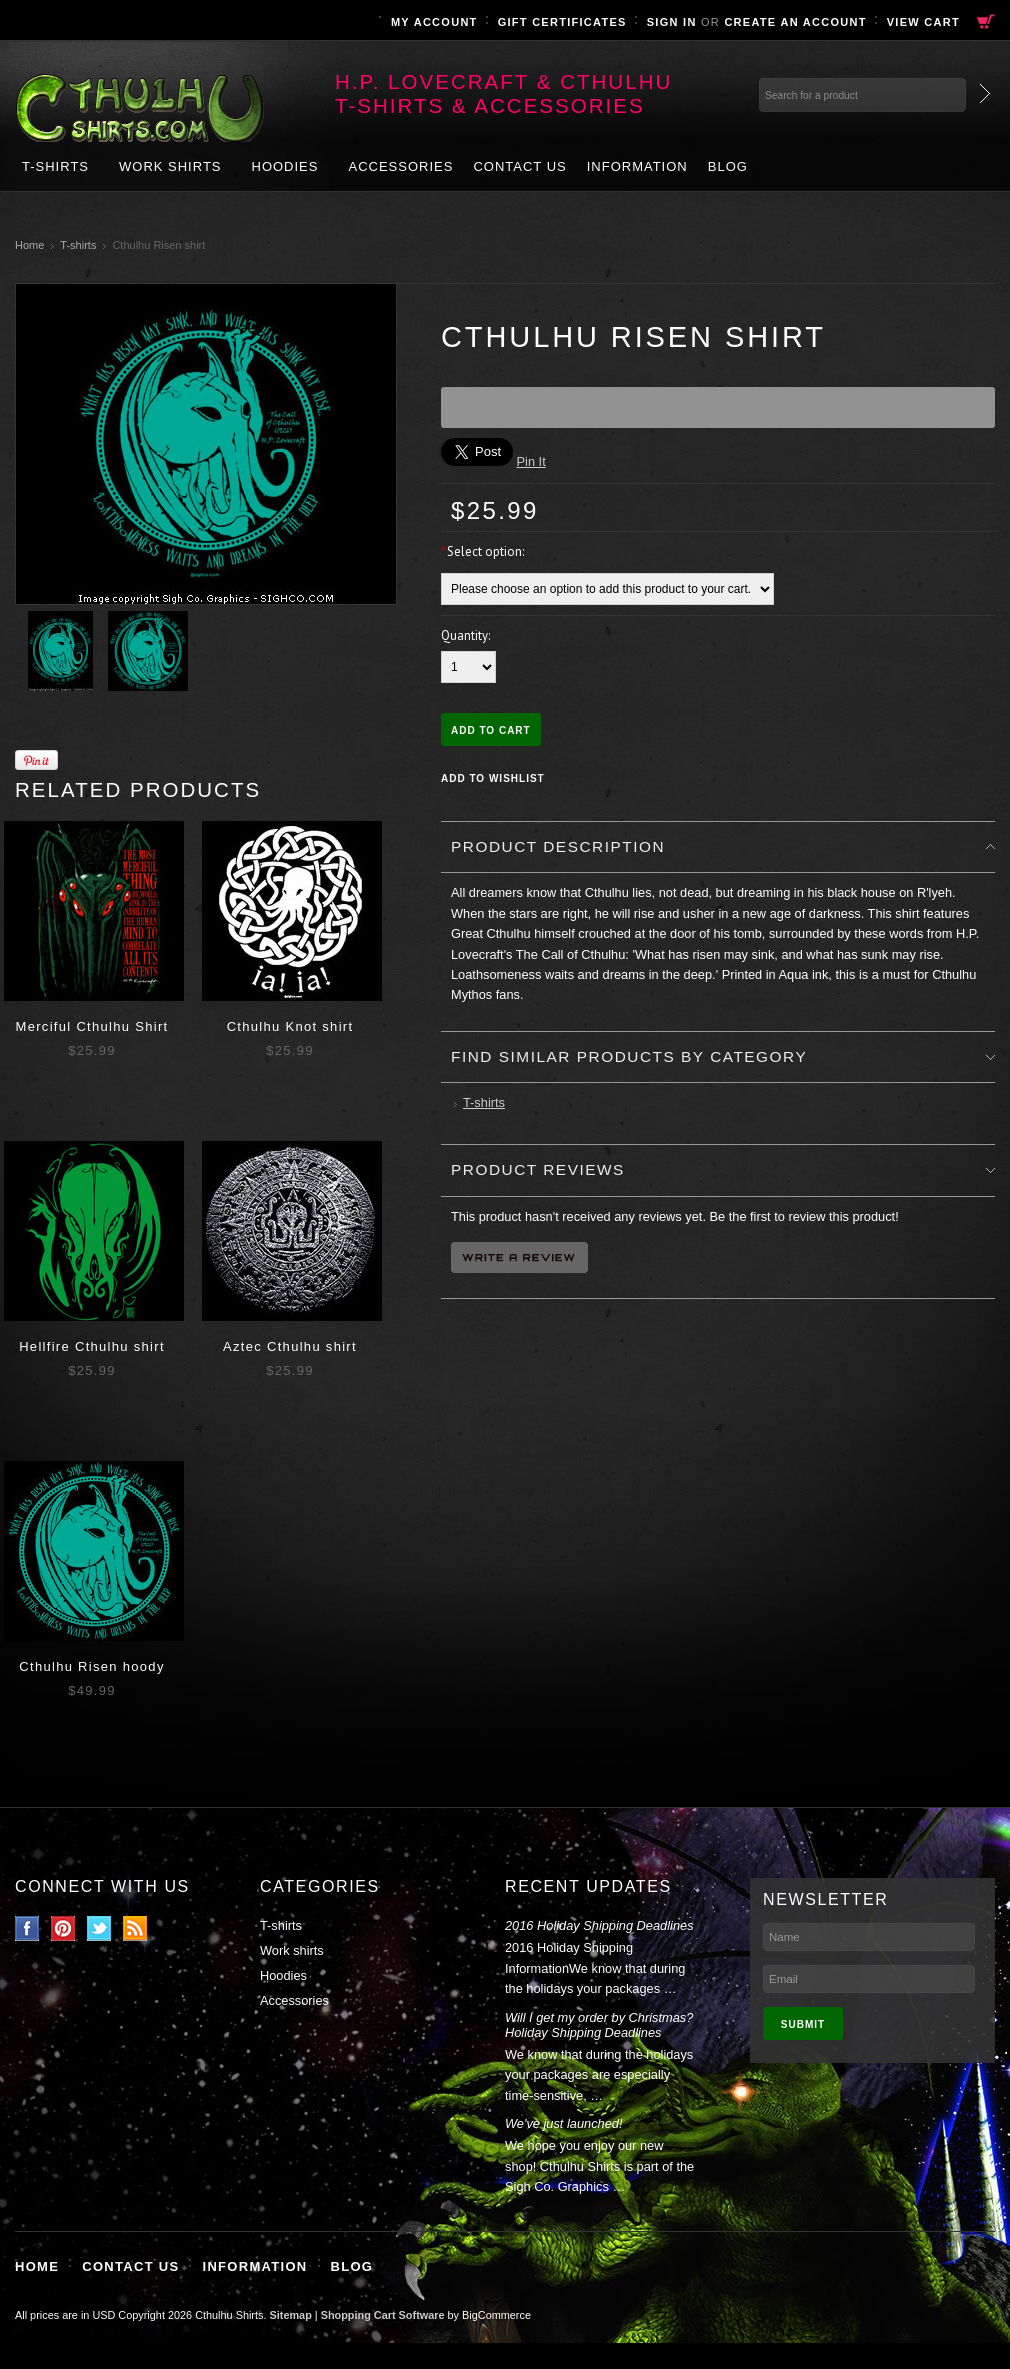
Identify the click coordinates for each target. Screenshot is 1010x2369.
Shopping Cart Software (383, 2315)
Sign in (672, 22)
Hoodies (285, 166)
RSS (135, 1928)
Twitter (99, 1928)
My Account (434, 22)
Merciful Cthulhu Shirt (92, 1026)
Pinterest (63, 1928)
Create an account (795, 22)
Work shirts (170, 166)
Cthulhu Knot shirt (290, 1026)
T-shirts (55, 166)
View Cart (923, 22)
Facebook (27, 1928)
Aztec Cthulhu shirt (290, 1346)
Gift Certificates (562, 22)
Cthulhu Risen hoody (91, 1666)
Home (29, 245)
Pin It (531, 461)
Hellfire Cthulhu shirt (92, 1346)
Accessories (400, 166)
